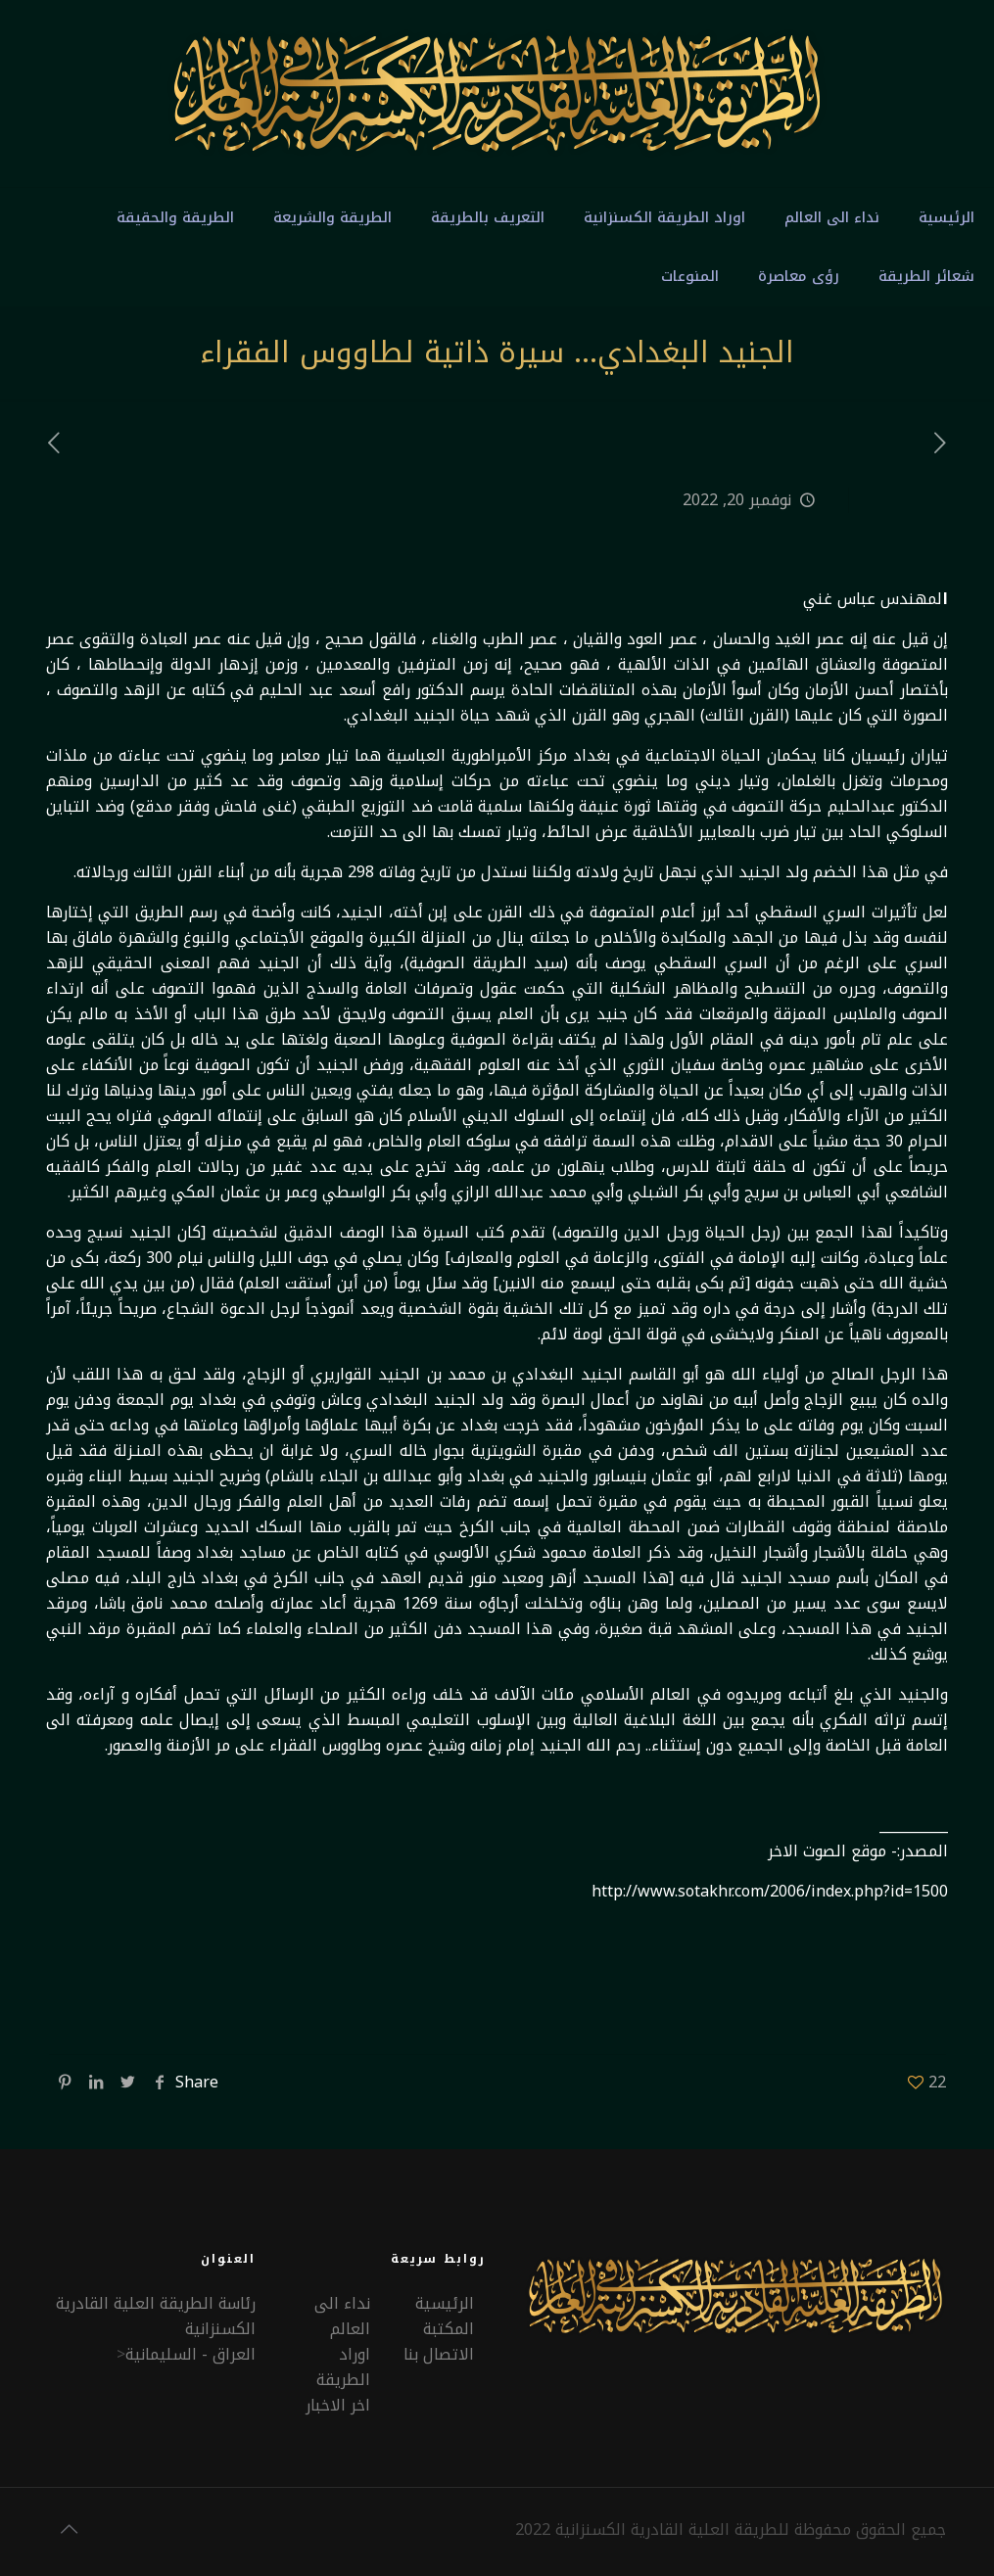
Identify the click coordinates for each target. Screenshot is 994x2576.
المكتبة (448, 2329)
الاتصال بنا (438, 2354)
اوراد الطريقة (343, 2367)
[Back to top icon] (69, 2529)
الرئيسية (444, 2303)
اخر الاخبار (338, 2405)
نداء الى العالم (342, 2316)
